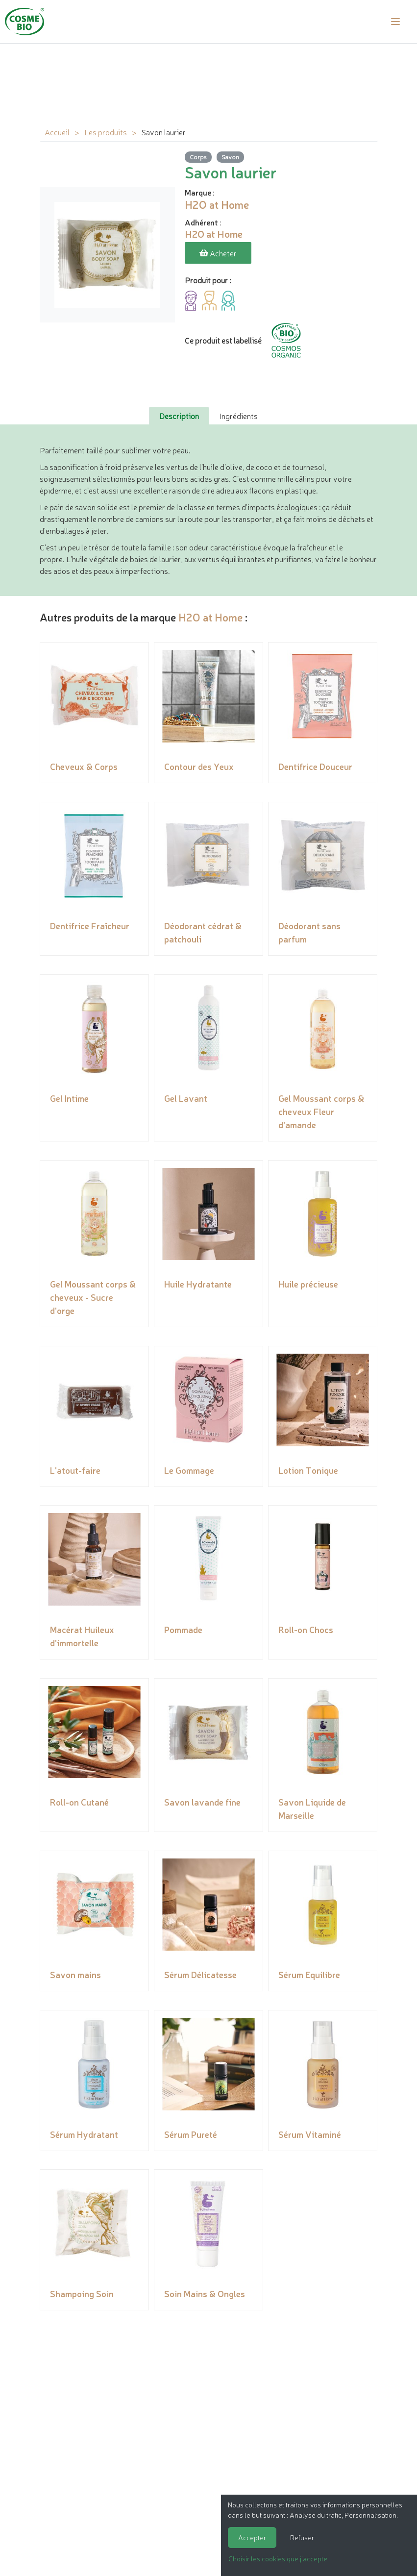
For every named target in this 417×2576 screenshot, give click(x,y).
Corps (198, 156)
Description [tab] (179, 415)
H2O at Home (210, 616)
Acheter (218, 253)
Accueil (57, 131)
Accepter (252, 2537)
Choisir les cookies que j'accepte (277, 2558)
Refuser (302, 2537)
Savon (230, 156)
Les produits (105, 131)
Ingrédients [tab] (239, 415)
